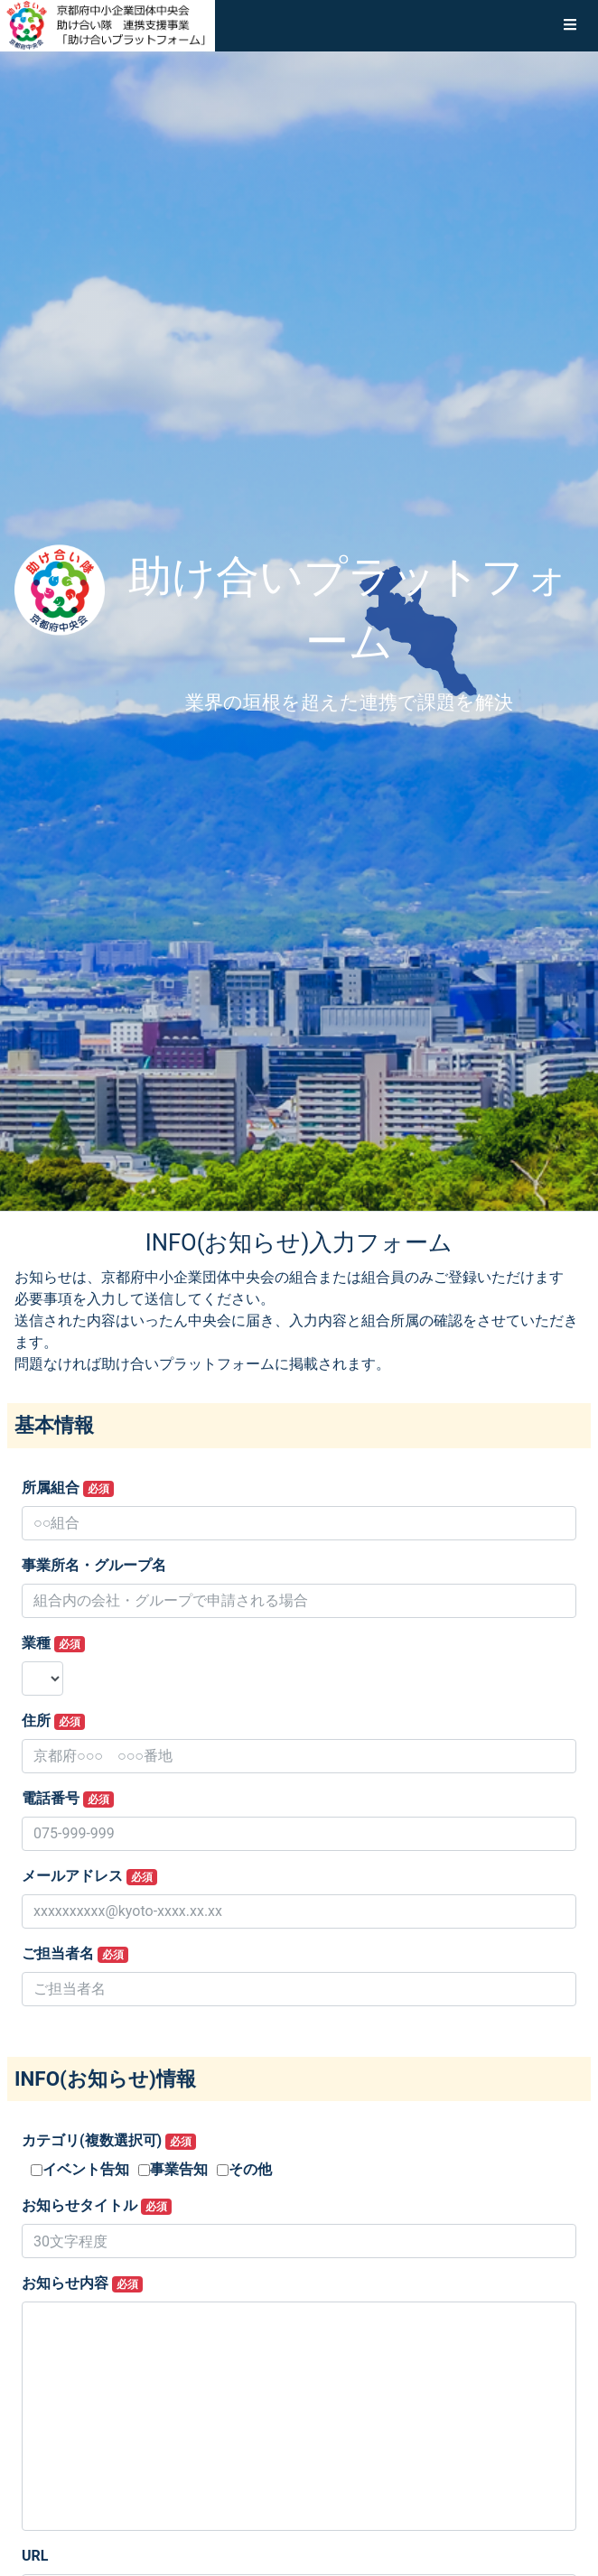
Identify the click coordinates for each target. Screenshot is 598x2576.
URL (35, 2555)
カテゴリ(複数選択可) (109, 2141)
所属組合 (68, 1488)
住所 (53, 1721)
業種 (53, 1643)
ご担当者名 (75, 1954)
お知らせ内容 (82, 2283)
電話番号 (68, 1799)
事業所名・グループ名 (94, 1565)
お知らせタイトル (97, 2206)
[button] (570, 25)
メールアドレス (89, 1876)
